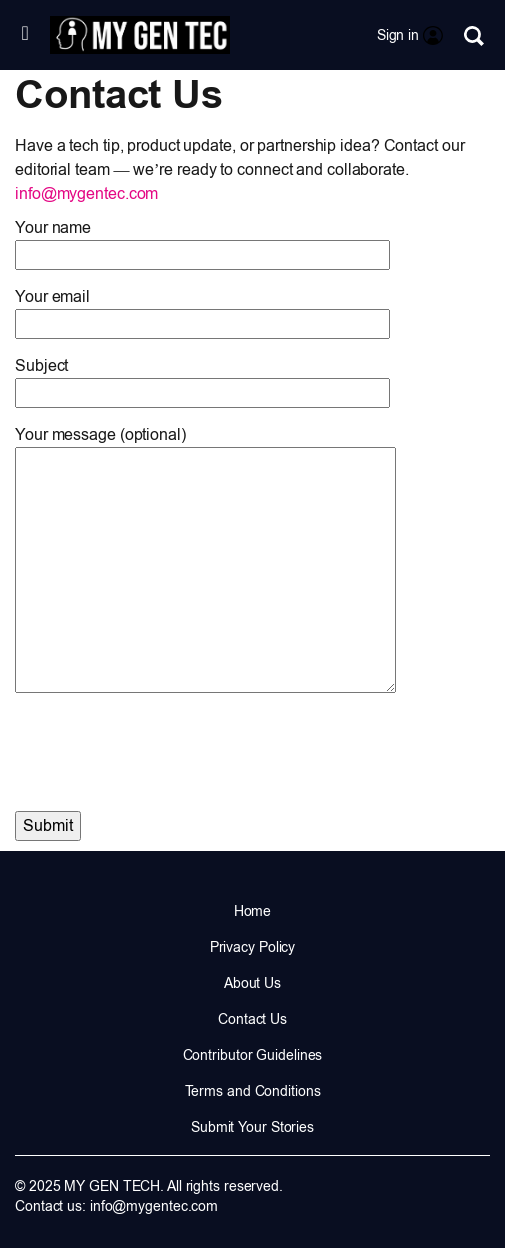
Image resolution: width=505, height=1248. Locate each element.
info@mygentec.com (86, 193)
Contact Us (252, 1019)
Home (253, 911)
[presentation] (167, 744)
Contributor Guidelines (253, 1055)
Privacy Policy (253, 947)
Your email (202, 310)
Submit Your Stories (252, 1127)
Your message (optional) (205, 561)
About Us (252, 983)
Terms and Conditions (253, 1091)
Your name (202, 241)
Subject (202, 379)
